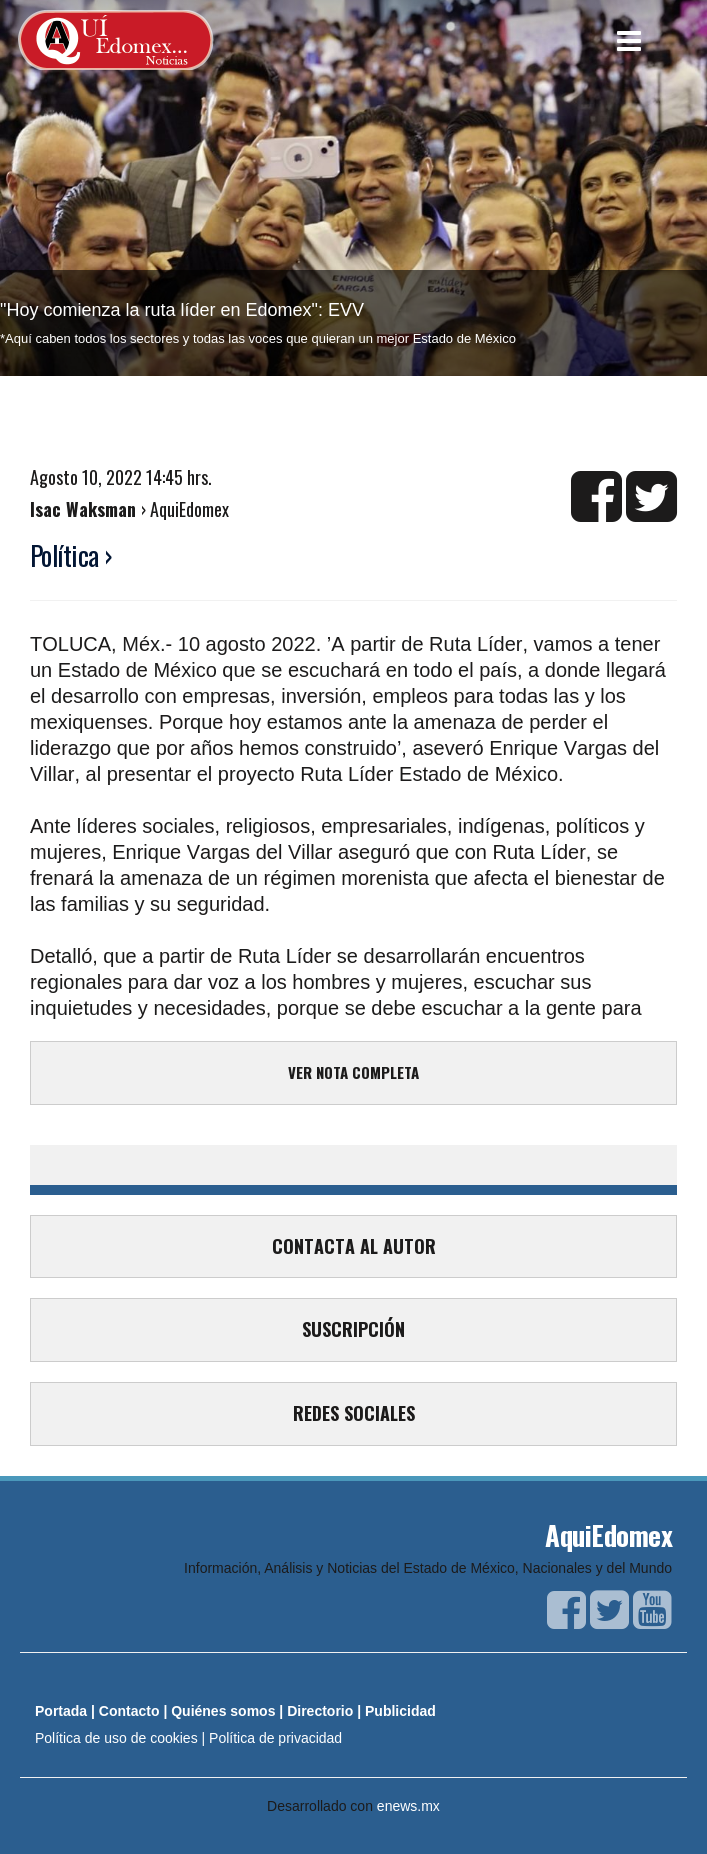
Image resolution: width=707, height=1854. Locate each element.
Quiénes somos (223, 1711)
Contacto (129, 1711)
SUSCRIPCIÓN (353, 1329)
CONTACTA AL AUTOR (354, 1246)
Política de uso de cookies (116, 1738)
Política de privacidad (275, 1738)
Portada (61, 1711)
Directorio (320, 1711)
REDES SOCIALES (354, 1413)
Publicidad (400, 1711)
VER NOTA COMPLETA (353, 1072)
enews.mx (408, 1806)
